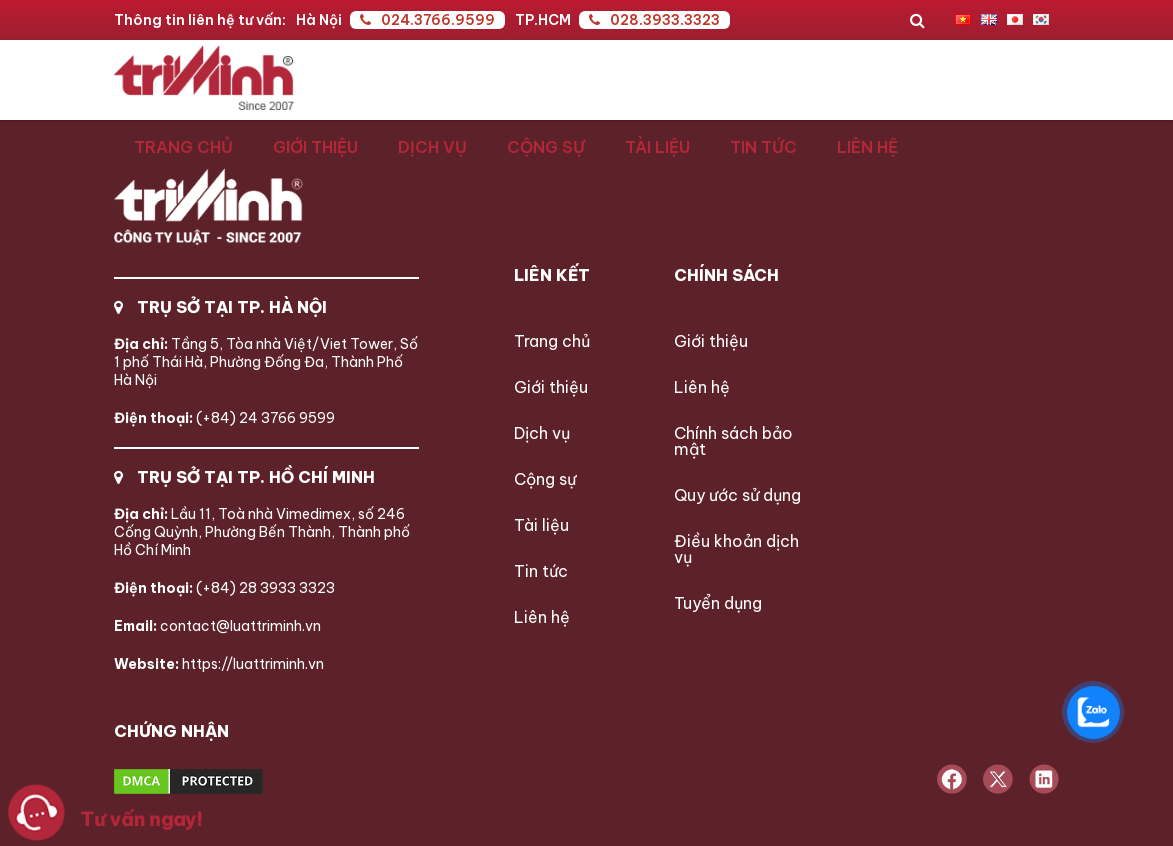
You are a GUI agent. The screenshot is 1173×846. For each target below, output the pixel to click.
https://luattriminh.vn (219, 664)
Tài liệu (657, 147)
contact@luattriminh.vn (217, 626)
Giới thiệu (315, 147)
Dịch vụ (432, 147)
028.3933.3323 (654, 20)
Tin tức (763, 147)
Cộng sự (546, 147)
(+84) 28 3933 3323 (224, 588)
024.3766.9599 (427, 20)
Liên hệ (867, 147)
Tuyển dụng (718, 603)
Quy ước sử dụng (737, 495)
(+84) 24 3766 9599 (224, 418)
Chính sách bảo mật (733, 441)
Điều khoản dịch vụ (736, 549)
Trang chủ (183, 147)
